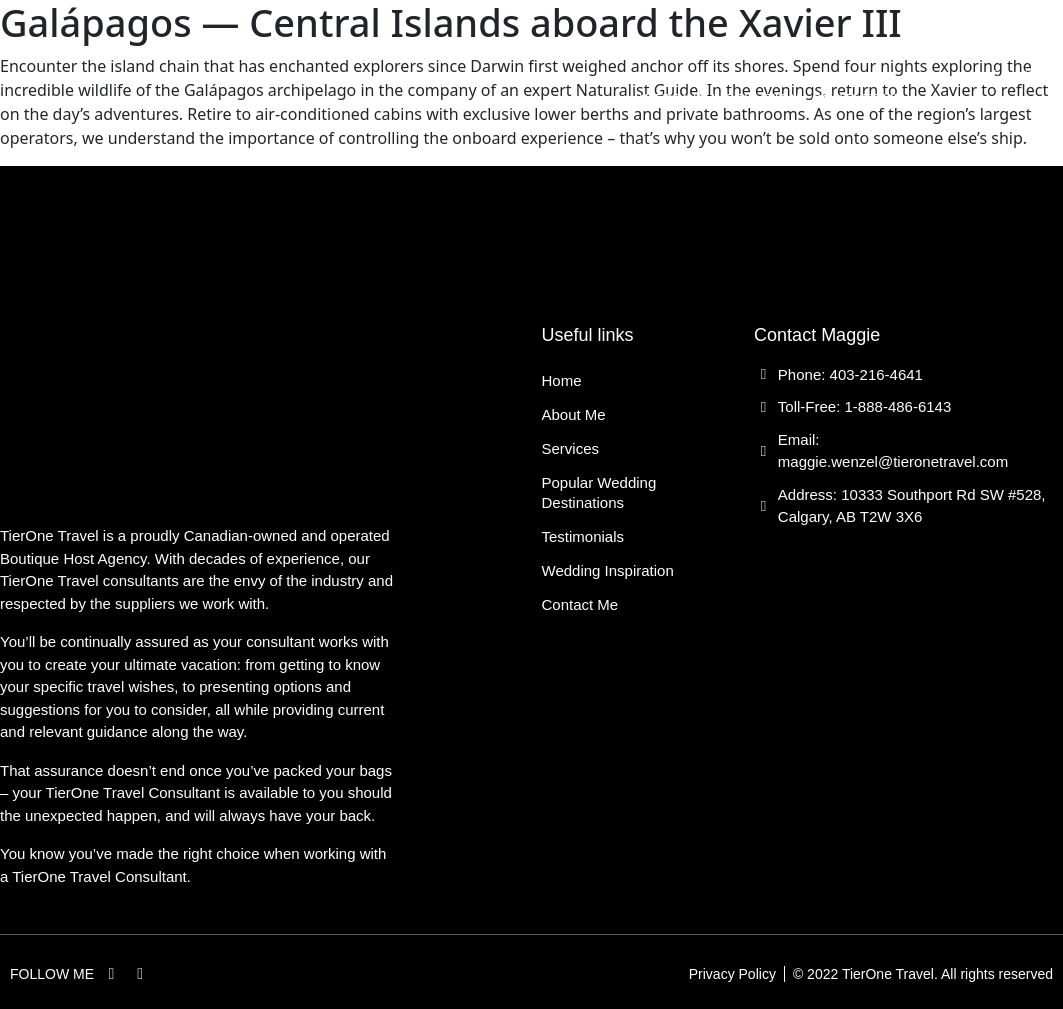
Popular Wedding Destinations (665, 53)
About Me (412, 53)
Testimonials (851, 53)
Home (343, 53)
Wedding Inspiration (720, 99)
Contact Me (857, 99)
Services (496, 53)
